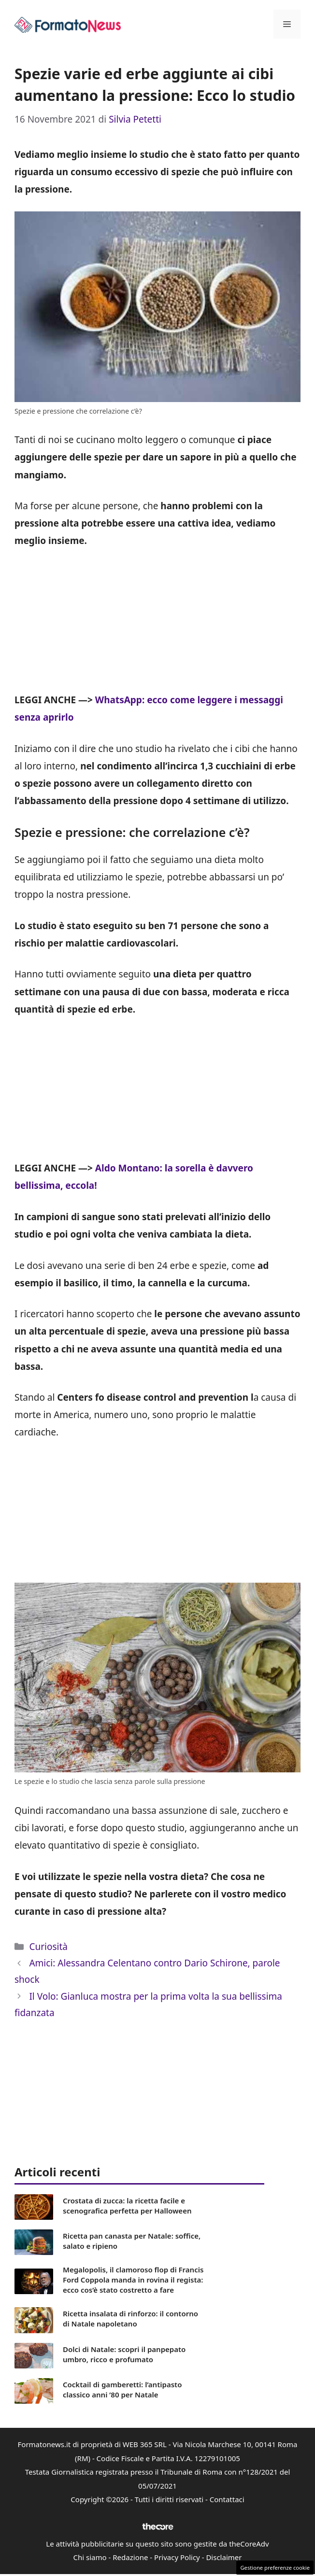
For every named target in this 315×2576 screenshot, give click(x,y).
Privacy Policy (177, 2557)
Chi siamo (90, 2557)
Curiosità (48, 1946)
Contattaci (227, 2499)
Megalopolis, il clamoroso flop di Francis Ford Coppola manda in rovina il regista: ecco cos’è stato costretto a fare (133, 2280)
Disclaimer (224, 2557)
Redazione (130, 2557)
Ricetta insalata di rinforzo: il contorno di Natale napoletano (130, 2318)
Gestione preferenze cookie (275, 2567)
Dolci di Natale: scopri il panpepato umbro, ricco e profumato (124, 2354)
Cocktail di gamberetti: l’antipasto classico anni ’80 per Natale (122, 2389)
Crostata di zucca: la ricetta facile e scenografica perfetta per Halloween (127, 2205)
